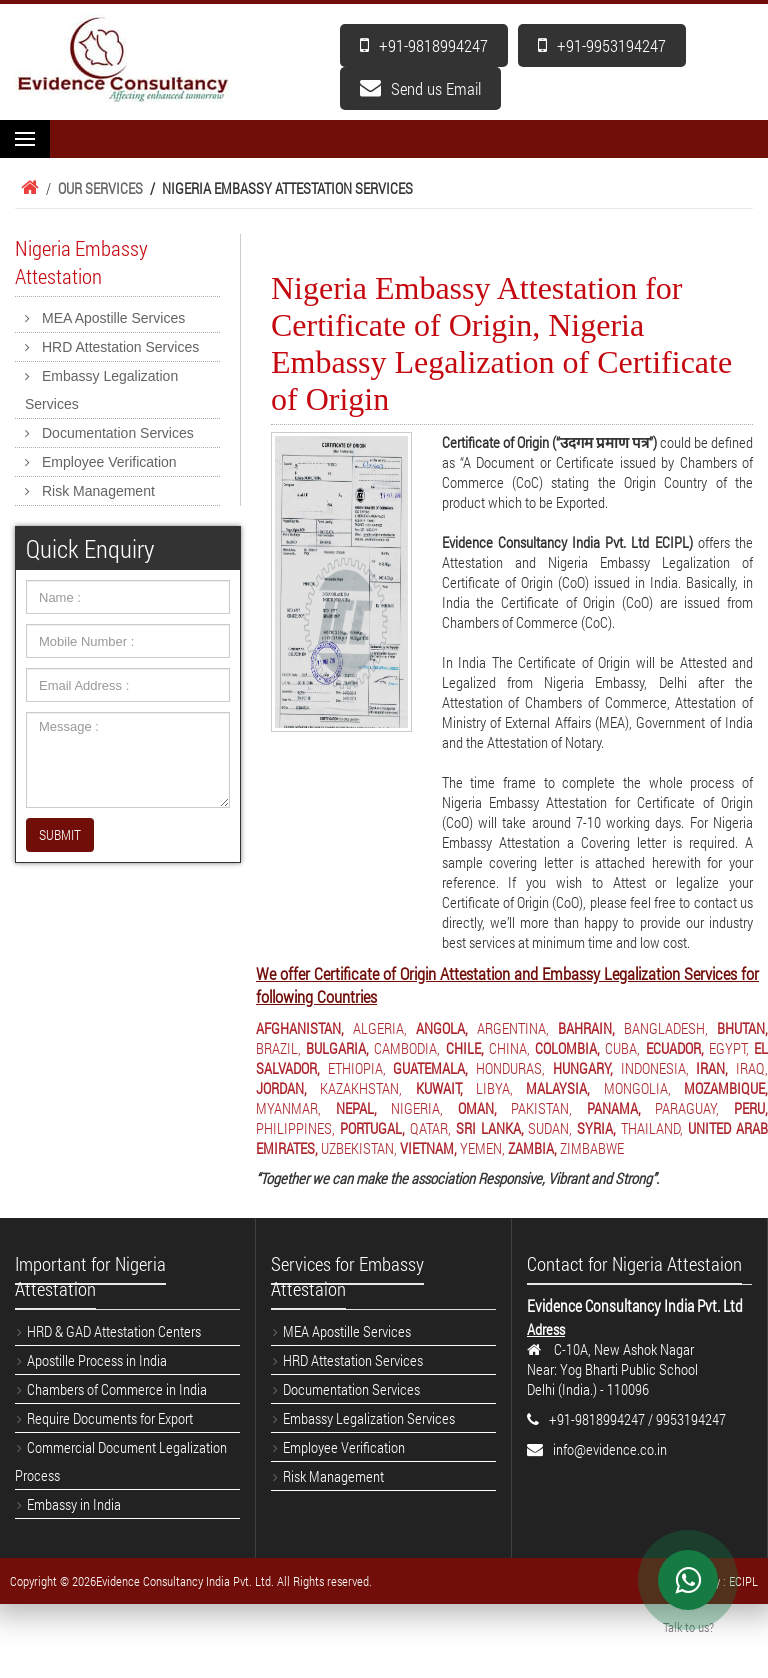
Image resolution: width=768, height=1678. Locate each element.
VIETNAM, (428, 1148)
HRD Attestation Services (120, 347)
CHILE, (465, 1048)
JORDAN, (281, 1088)
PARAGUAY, (687, 1108)
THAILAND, (652, 1128)
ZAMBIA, (532, 1148)
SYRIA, (596, 1128)
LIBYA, (494, 1088)
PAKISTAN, (541, 1108)
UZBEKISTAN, (359, 1148)
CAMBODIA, (407, 1048)
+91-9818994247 (424, 45)
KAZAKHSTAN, (361, 1088)
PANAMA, (614, 1108)
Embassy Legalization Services (101, 390)
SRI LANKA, (490, 1128)
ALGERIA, (380, 1028)
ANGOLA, (442, 1028)
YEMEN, (482, 1148)
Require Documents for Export (110, 1418)
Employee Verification (109, 462)
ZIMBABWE (592, 1148)
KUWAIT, (439, 1088)
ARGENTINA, (513, 1028)
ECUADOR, (675, 1048)
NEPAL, (356, 1108)
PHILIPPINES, (295, 1128)
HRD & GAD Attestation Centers (114, 1331)
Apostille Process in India (97, 1360)
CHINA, (509, 1048)
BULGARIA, (337, 1048)
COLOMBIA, (567, 1048)
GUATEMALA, (430, 1068)
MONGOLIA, (637, 1088)
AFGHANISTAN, (300, 1028)
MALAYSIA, (558, 1088)
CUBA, (622, 1048)
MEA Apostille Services (113, 318)
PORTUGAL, (372, 1128)
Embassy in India (74, 1504)
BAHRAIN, (586, 1028)
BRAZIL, (278, 1048)
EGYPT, (729, 1048)
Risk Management (98, 491)
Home (27, 188)
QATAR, (430, 1128)
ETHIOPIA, (357, 1068)
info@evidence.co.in (610, 1449)
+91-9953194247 (602, 45)
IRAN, (712, 1068)
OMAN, (477, 1108)
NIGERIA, (417, 1108)
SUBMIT (60, 834)
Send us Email (420, 88)
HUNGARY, (583, 1068)
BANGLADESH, (666, 1028)
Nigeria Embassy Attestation (81, 262)
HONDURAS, (510, 1068)
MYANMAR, (288, 1108)
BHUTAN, (742, 1028)
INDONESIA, (655, 1068)
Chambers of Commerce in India (117, 1389)
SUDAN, (550, 1128)
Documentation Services (118, 433)
